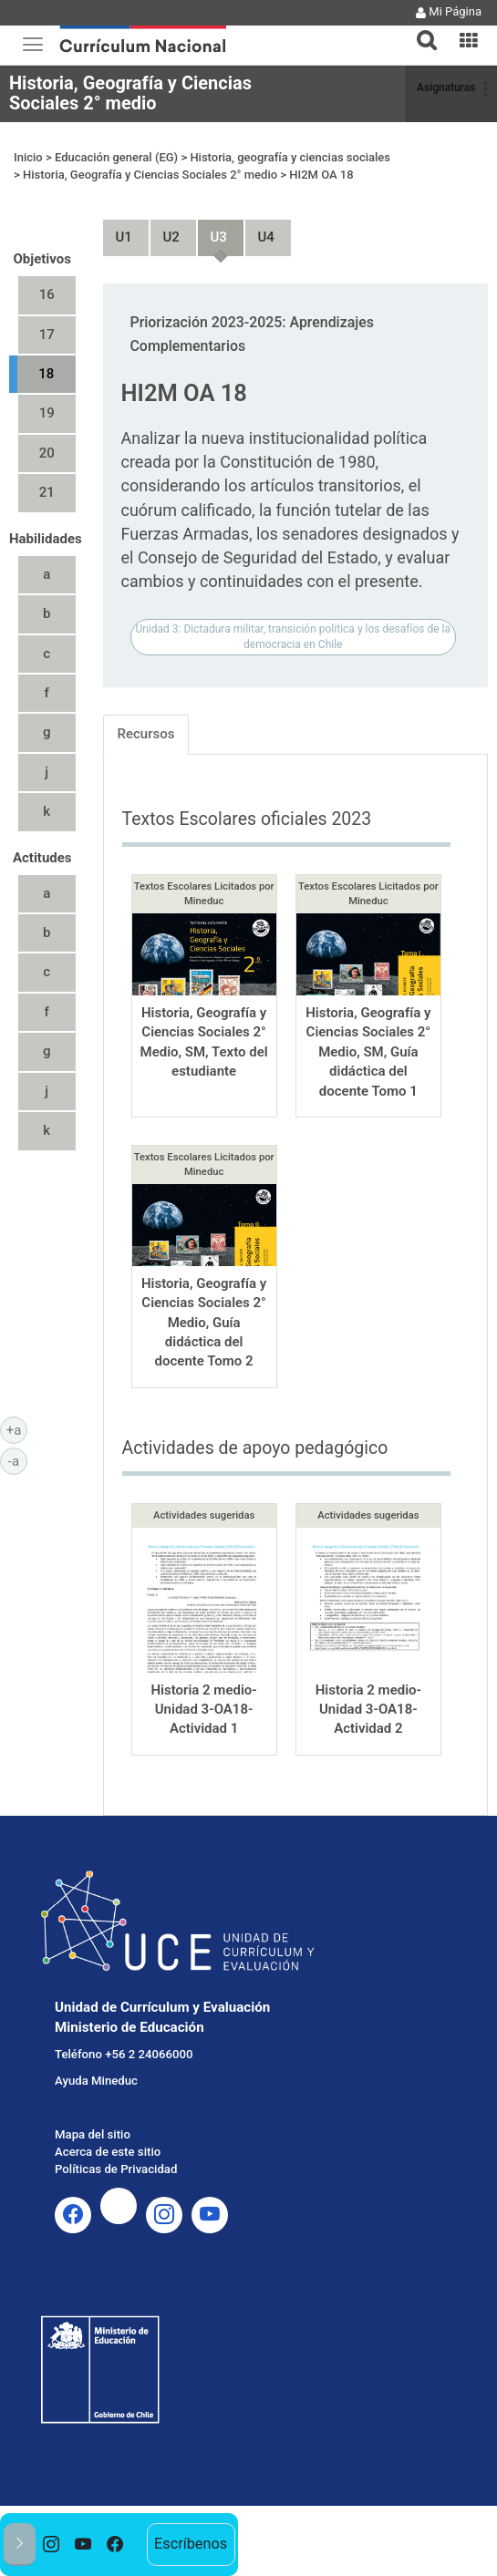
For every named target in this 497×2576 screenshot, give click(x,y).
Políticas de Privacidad (116, 2135)
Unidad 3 (211, 195)
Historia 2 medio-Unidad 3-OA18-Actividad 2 (368, 1675)
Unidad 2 (164, 195)
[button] (419, 29)
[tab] (419, 29)
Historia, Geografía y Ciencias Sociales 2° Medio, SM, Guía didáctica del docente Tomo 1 (367, 1018)
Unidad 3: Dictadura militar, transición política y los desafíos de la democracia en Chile (292, 603)
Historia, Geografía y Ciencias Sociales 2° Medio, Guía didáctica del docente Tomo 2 (203, 1289)
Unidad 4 (259, 195)
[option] (51, 2544)
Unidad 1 (116, 195)
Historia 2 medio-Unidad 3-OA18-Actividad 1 (203, 1675)
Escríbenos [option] (190, 2543)
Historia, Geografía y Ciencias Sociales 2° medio (130, 93)
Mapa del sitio (92, 2100)
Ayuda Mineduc (96, 2047)
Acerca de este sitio (107, 2118)
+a (16, 1429)
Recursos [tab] (146, 700)
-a (17, 1460)
